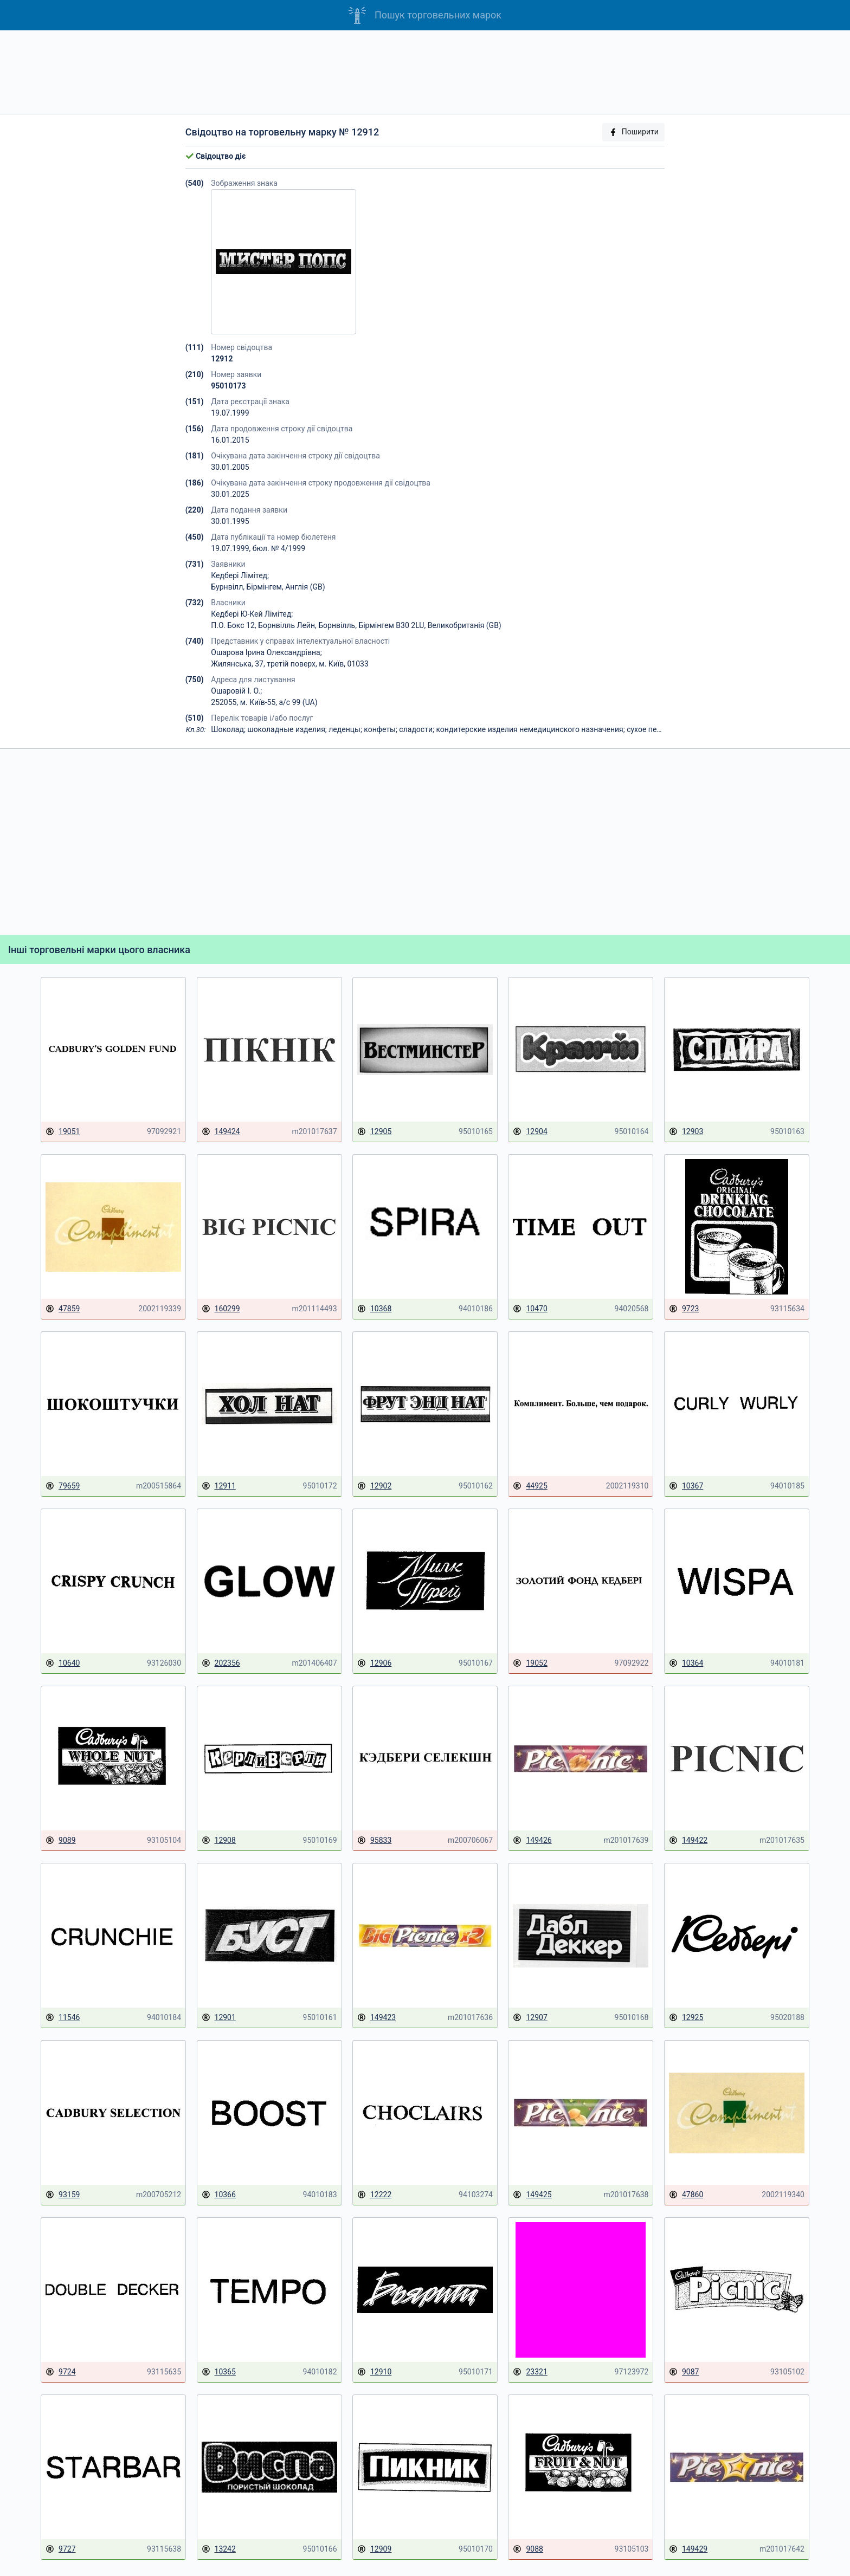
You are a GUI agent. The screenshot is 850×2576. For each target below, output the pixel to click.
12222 (374, 2194)
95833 (374, 1840)
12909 (374, 2549)
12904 (530, 1131)
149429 (688, 2549)
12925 (686, 2017)
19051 (63, 1131)
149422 (688, 1840)
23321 (530, 2372)
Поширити (634, 132)
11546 (63, 2017)
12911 (219, 1486)
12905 (374, 1131)
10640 (63, 1663)
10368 (374, 1308)
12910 (374, 2372)
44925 (530, 1486)
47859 (63, 1308)
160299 (221, 1308)
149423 (376, 2017)
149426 (532, 1840)
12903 (686, 1131)
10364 (686, 1663)
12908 (219, 1840)
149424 (221, 1131)
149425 (532, 2194)
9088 (528, 2549)
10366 (219, 2194)
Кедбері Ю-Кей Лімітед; (252, 614)
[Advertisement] (425, 72)
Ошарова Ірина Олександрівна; (266, 652)
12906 (374, 1663)
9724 (60, 2372)
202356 (221, 1663)
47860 (686, 2194)
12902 (374, 1486)
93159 (63, 2194)
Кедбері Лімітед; (240, 575)
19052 (530, 1663)
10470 (530, 1308)
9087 (684, 2372)
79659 (63, 1486)
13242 (219, 2549)
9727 (60, 2549)
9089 (60, 1840)
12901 (219, 2017)
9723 (684, 1308)
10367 (686, 1486)
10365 (219, 2372)
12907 (530, 2017)
